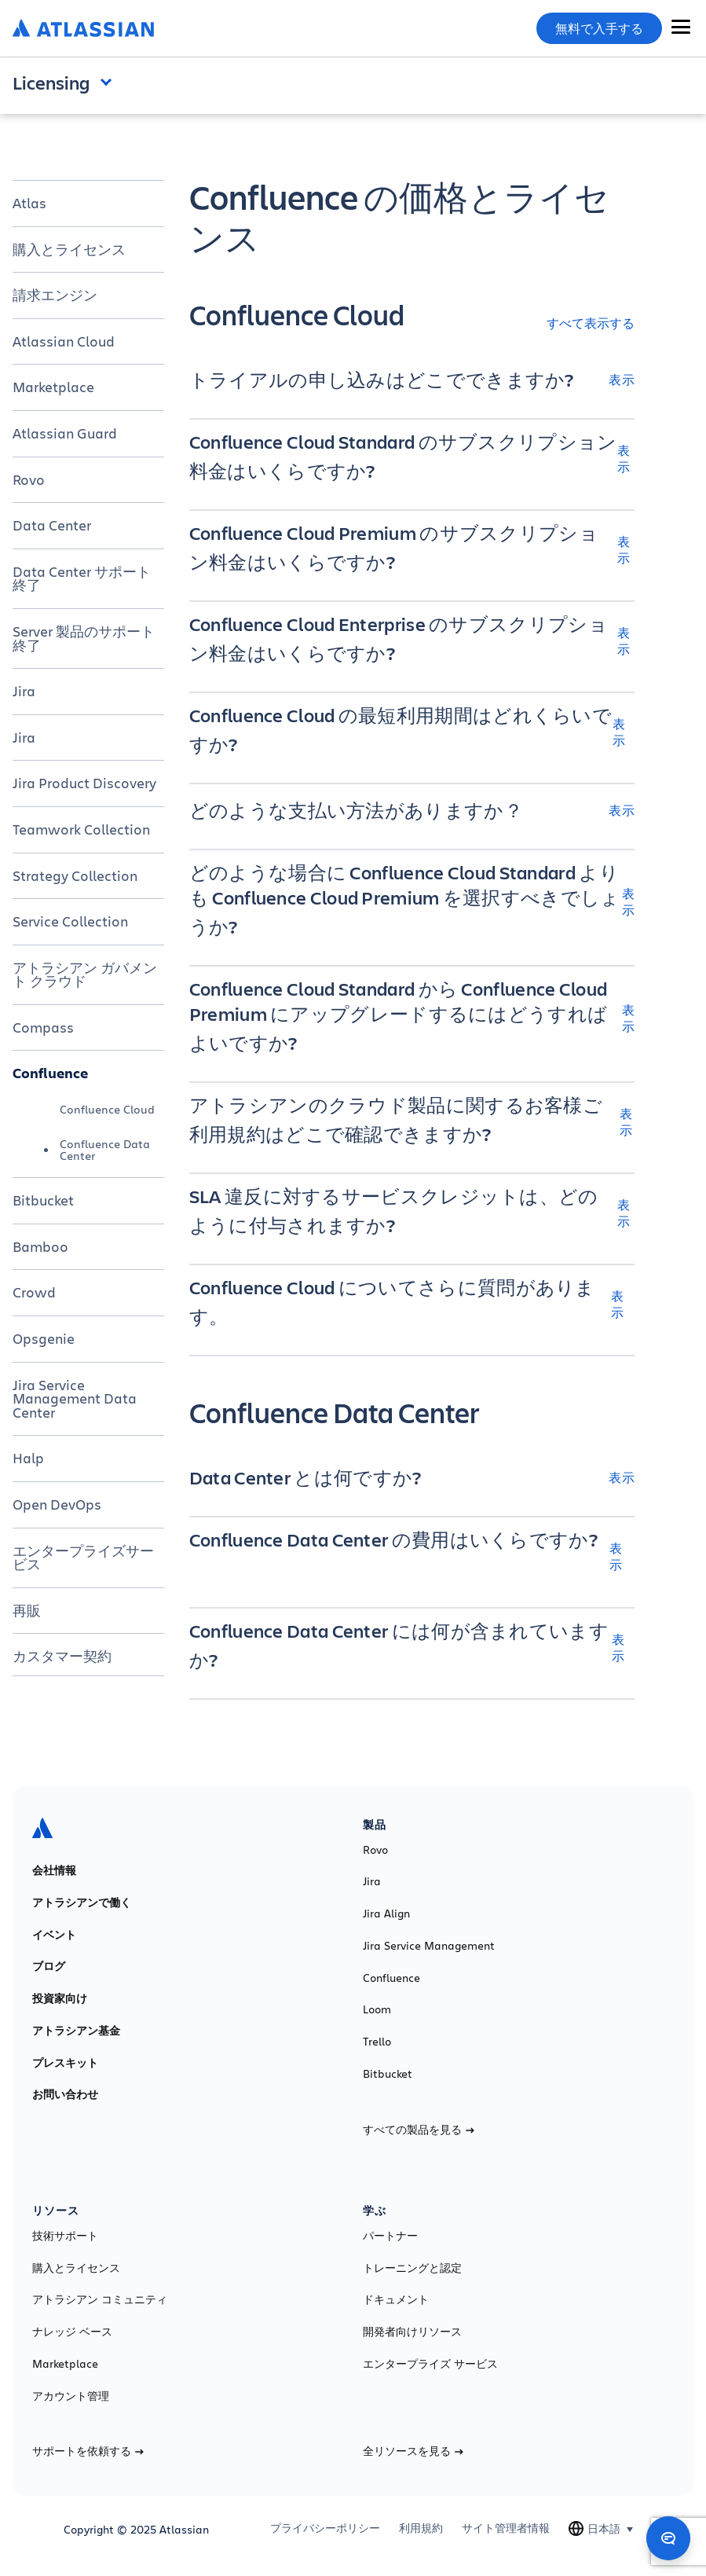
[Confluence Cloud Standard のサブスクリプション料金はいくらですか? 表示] (412, 458)
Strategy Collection (75, 875)
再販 (27, 1610)
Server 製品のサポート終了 (84, 638)
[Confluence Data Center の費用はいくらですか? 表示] (412, 1555)
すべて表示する (591, 322)
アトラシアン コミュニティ (99, 2299)
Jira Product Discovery (84, 782)
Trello (377, 2041)
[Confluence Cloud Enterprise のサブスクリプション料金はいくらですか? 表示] (412, 640)
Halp (28, 1457)
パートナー (390, 2235)
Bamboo (40, 1246)
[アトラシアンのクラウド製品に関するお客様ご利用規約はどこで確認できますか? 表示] (412, 1121)
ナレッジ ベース (72, 2331)
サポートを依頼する (88, 2451)
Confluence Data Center (105, 1149)
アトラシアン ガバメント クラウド (85, 974)
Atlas (29, 202)
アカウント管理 (70, 2396)
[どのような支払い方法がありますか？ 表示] (412, 810)
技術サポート (65, 2235)
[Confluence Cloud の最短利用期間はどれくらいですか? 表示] (412, 731)
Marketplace (53, 386)
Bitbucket (43, 1200)
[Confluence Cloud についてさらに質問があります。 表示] (412, 1303)
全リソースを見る (413, 2451)
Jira (24, 690)
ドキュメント (396, 2299)
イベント (54, 1934)
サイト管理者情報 (506, 2528)
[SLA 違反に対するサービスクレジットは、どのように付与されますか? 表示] (412, 1212)
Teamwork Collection (81, 829)
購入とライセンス (69, 249)
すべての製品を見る (418, 2129)
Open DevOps (57, 1504)
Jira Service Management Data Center (75, 1398)
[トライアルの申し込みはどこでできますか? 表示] (412, 379)
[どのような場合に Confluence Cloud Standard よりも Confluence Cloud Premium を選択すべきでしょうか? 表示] (412, 901)
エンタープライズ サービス (430, 2364)
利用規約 (421, 2528)
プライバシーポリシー (325, 2528)
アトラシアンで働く (81, 1902)
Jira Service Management (429, 1945)
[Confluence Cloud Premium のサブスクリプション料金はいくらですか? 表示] (412, 549)
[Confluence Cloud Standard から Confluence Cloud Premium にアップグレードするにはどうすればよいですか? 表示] (412, 1018)
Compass (43, 1027)
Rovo (29, 479)
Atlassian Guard (65, 433)
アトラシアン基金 (76, 2030)
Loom (377, 2009)
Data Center (52, 525)
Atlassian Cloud (64, 341)
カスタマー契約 (62, 1655)
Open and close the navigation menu (110, 81)
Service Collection (70, 921)
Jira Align (386, 1913)
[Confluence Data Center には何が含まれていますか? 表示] (412, 1647)
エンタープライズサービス (83, 1557)
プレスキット (65, 2063)
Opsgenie (44, 1338)
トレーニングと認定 (412, 2268)
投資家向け (59, 1998)
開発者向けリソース (412, 2331)
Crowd (34, 1291)
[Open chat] (668, 2538)
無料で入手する (599, 28)
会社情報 (54, 1870)
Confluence (50, 1072)
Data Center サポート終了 (82, 578)
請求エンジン (55, 294)
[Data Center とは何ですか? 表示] (412, 1477)
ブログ (48, 1966)
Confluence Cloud (107, 1109)
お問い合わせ (65, 2094)
